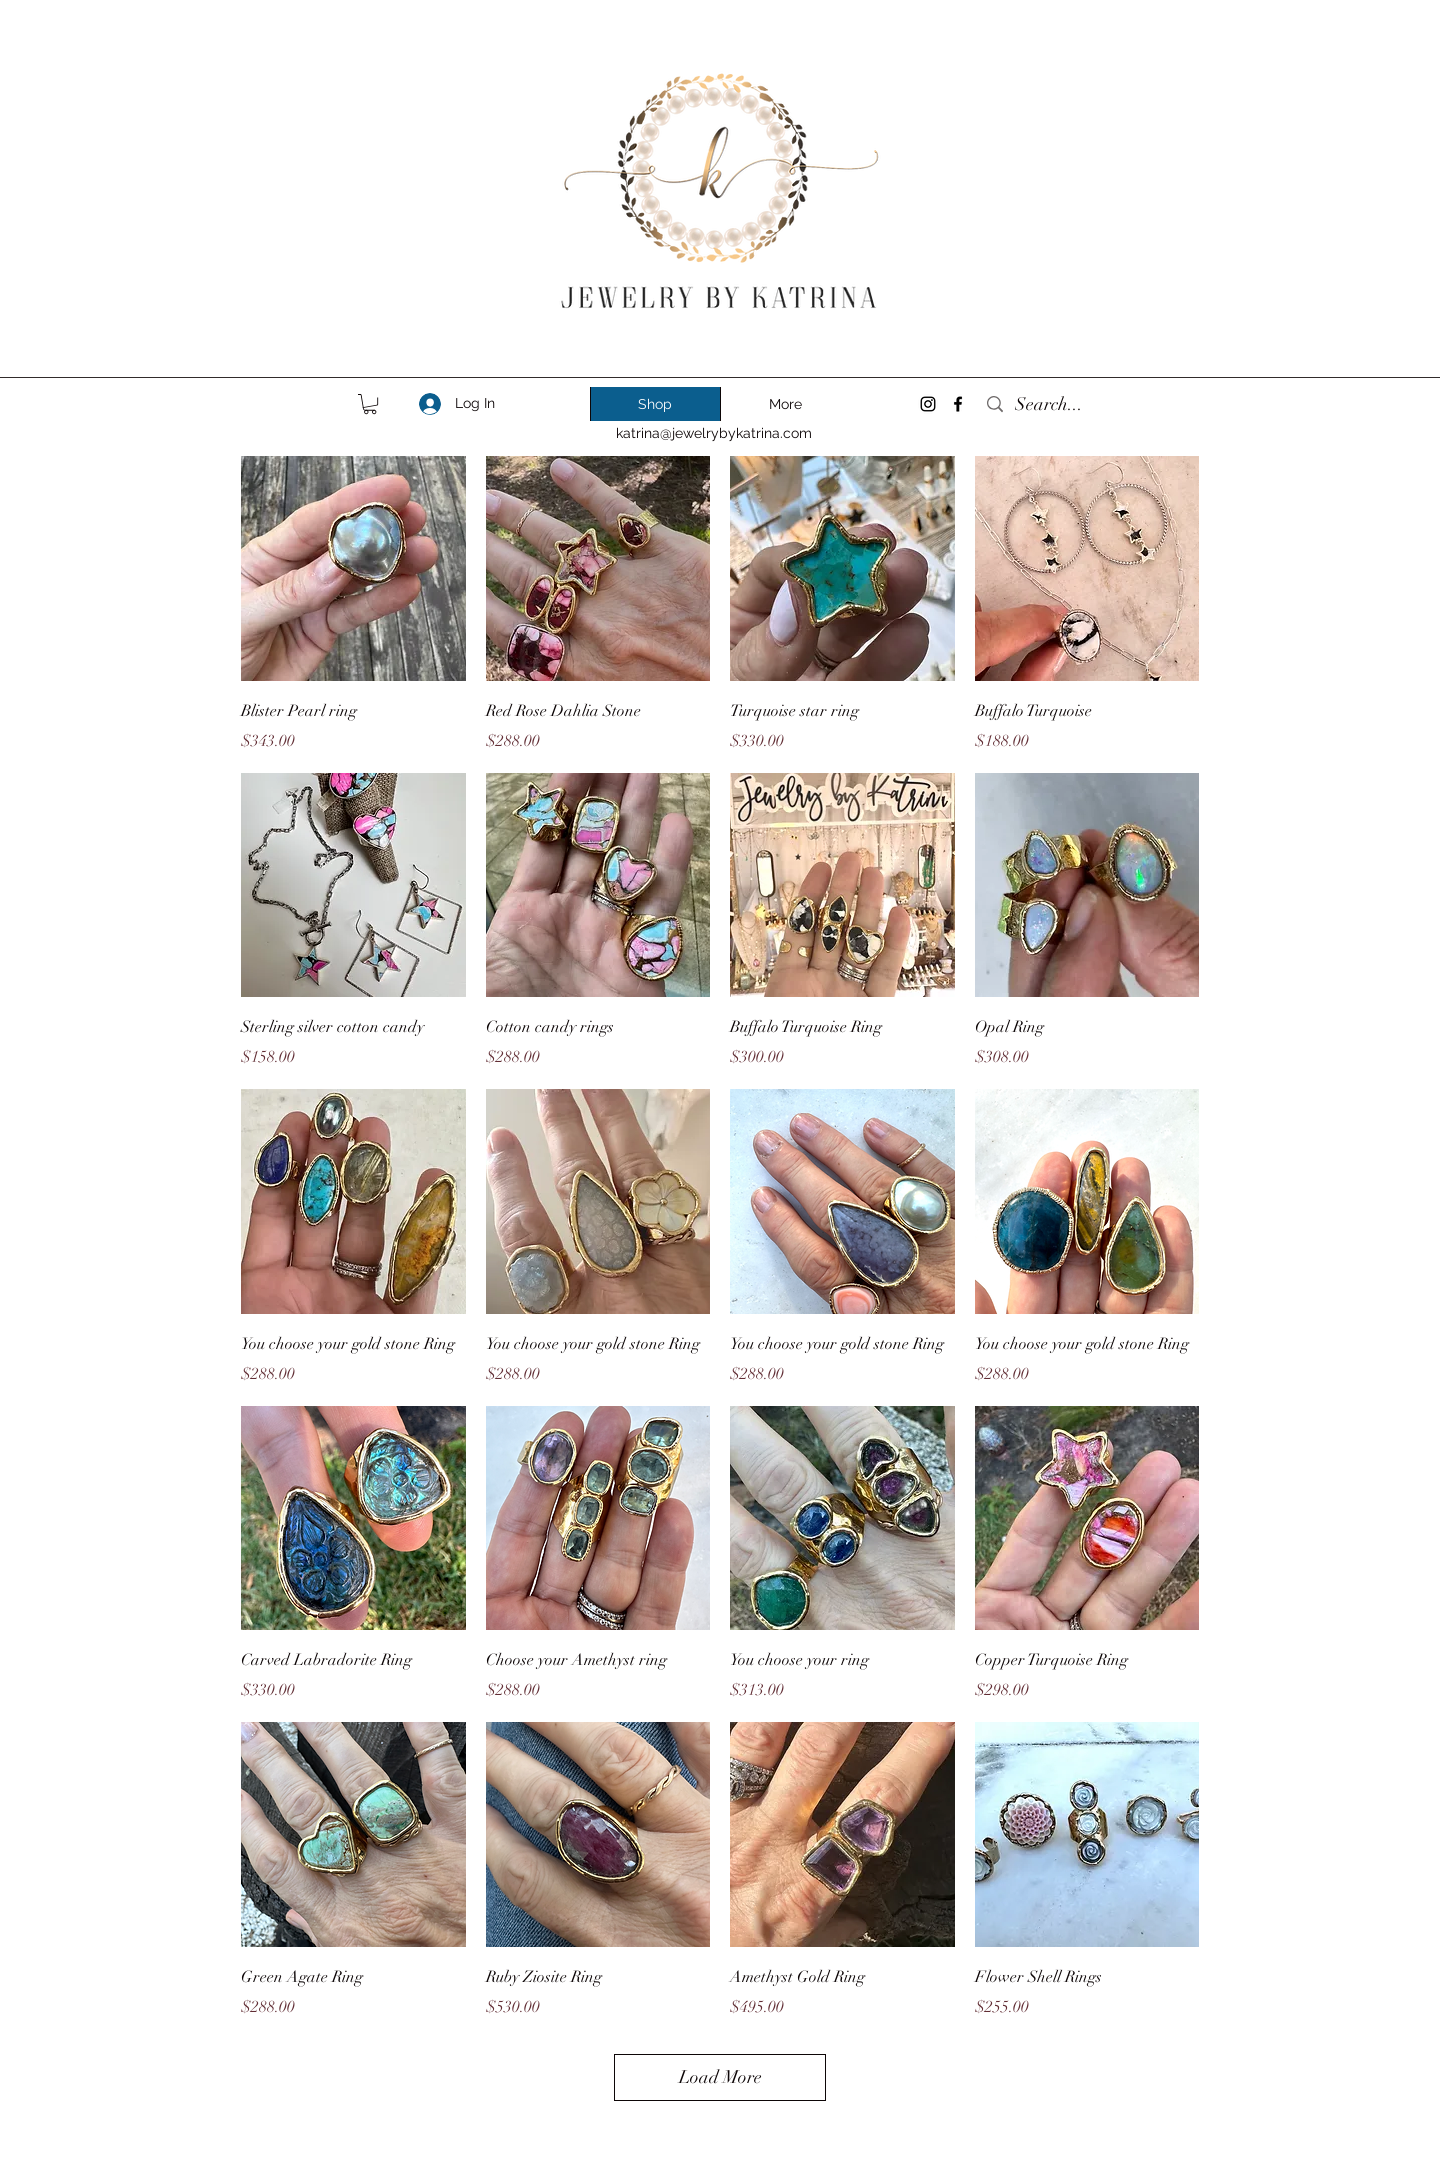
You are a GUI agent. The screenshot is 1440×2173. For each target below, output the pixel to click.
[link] (370, 404)
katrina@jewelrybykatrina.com (714, 433)
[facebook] (958, 404)
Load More (720, 2077)
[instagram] (928, 404)
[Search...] (1088, 404)
